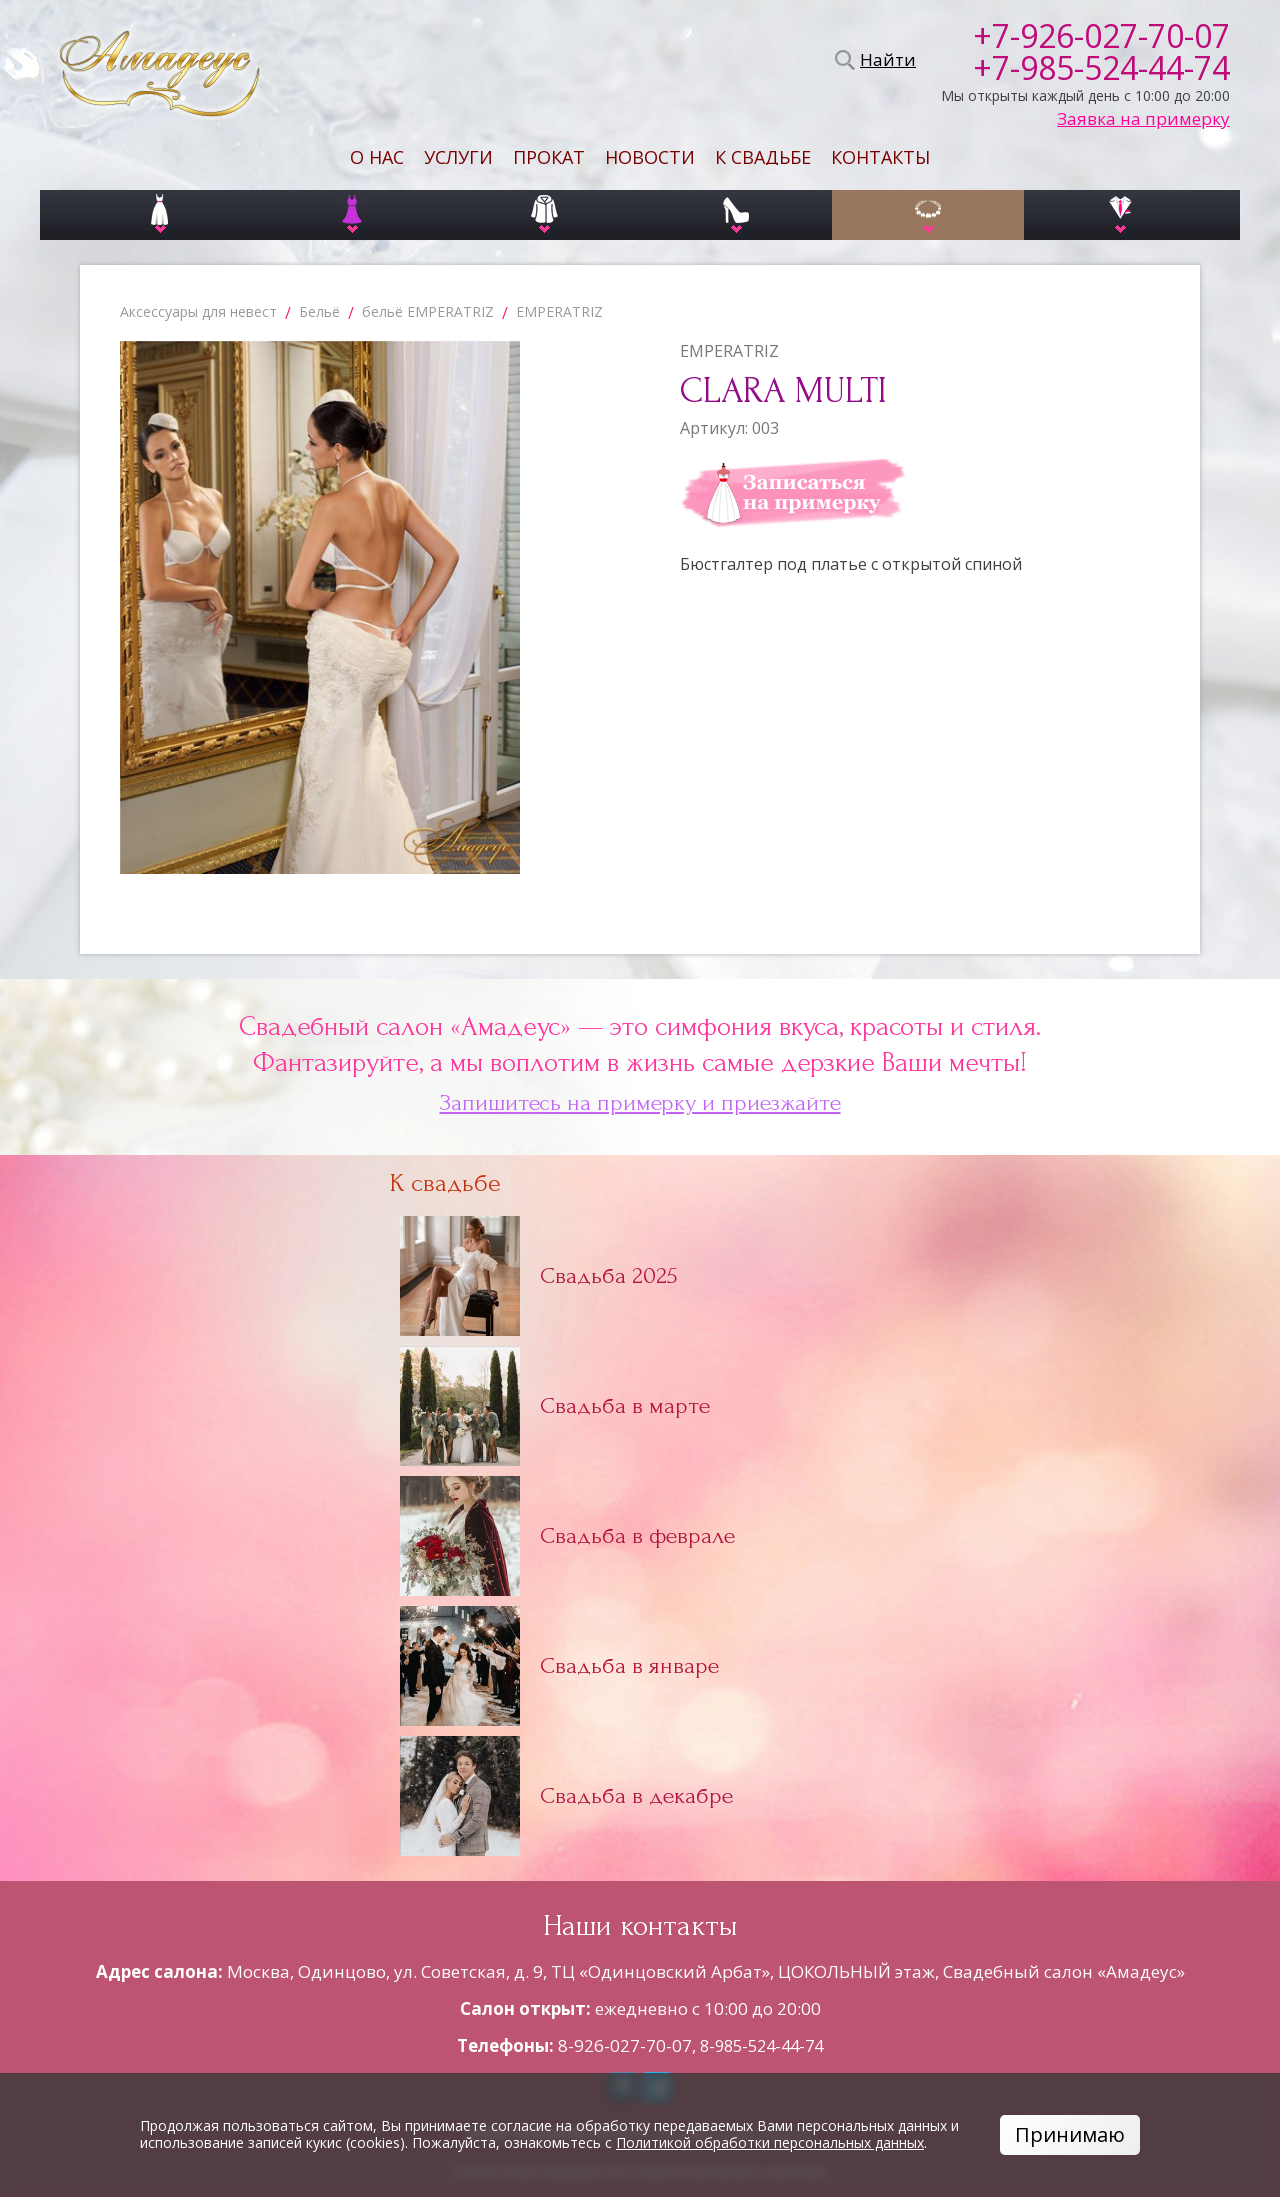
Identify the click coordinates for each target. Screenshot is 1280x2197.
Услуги (458, 157)
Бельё (319, 311)
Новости (650, 157)
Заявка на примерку (1143, 119)
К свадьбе (763, 157)
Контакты (880, 157)
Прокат (549, 157)
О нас (377, 157)
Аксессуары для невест (198, 311)
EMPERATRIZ (559, 311)
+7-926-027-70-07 (1101, 36)
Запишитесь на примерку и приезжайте (640, 1103)
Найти (885, 60)
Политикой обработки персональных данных (770, 2142)
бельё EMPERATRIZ (428, 311)
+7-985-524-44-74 (1101, 68)
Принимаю (1070, 2134)
